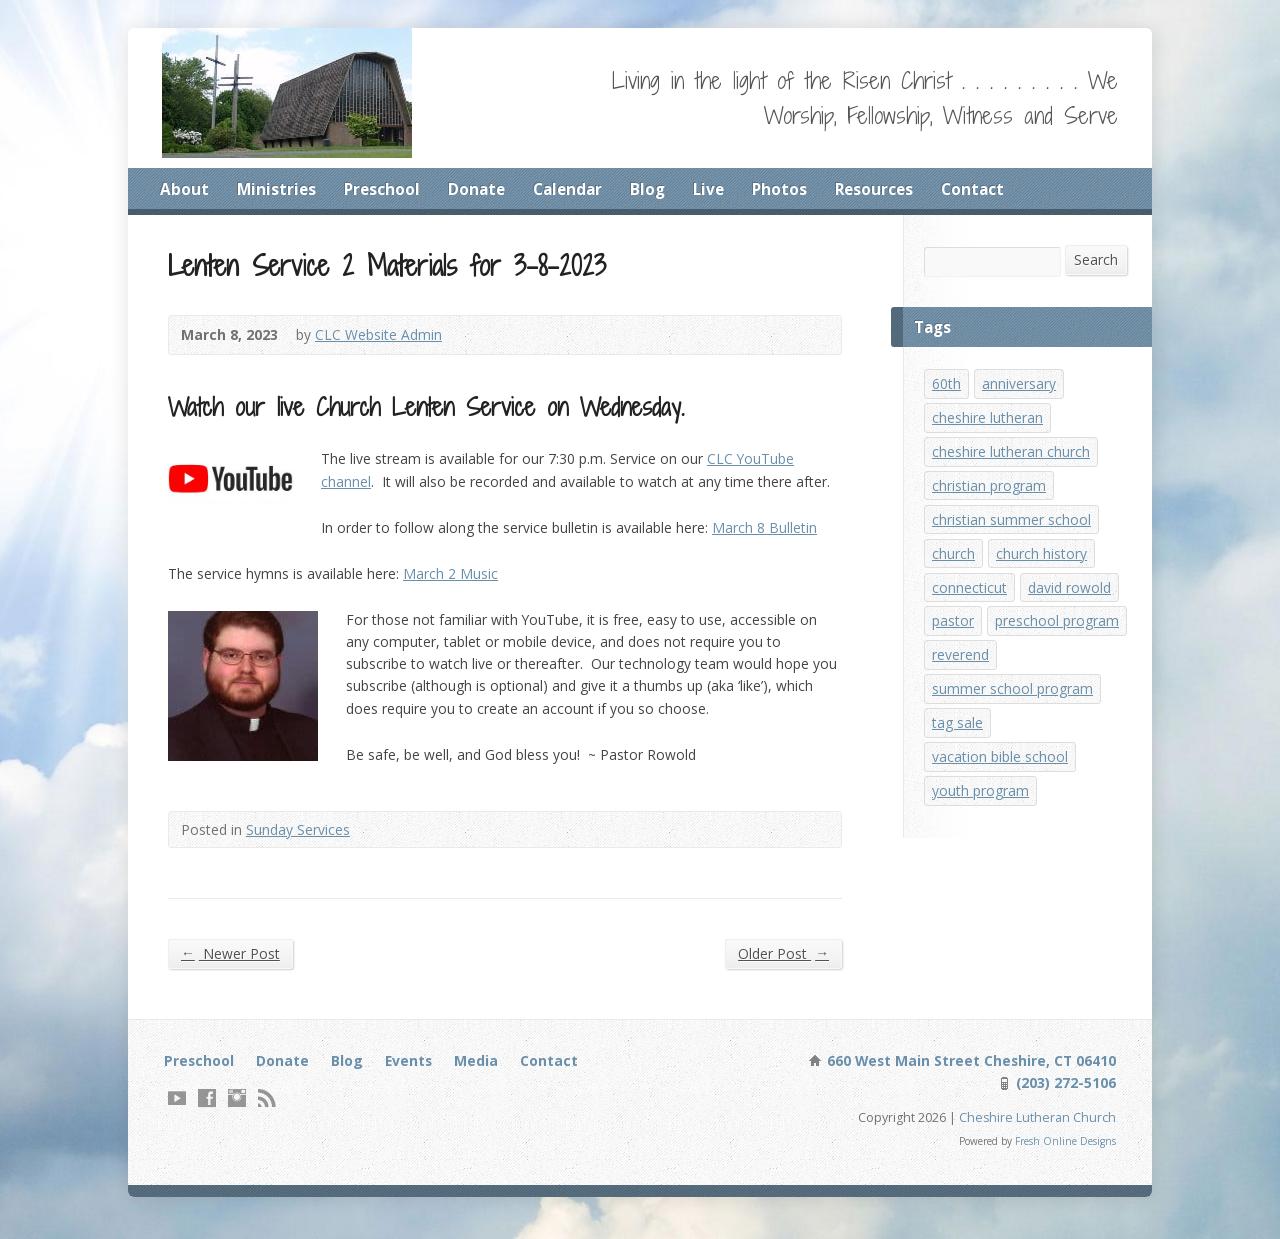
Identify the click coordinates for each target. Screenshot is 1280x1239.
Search (1096, 261)
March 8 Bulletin (772, 534)
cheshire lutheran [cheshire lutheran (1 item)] (988, 422)
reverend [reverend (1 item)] (961, 708)
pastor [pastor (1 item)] (954, 636)
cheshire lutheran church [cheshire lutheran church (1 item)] (1011, 457)
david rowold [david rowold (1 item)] (1073, 601)
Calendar (574, 189)
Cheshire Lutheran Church (1037, 1129)
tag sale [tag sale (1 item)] (958, 780)
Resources (887, 189)
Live (718, 189)
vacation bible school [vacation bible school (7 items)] (1001, 815)
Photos (791, 189)
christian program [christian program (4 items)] (990, 493)
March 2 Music (452, 581)
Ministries (277, 189)
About (184, 189)
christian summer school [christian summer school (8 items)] (1012, 529)
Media (483, 1070)
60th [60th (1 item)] (947, 386)
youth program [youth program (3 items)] (982, 851)
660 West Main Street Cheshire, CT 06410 (967, 1070)
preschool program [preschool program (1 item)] (995, 672)
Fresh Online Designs (1064, 1154)
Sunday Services (300, 837)
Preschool (384, 189)
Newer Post (231, 963)
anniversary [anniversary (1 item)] (1020, 386)
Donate (480, 189)
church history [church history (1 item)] (1042, 565)
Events (414, 1070)
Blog (656, 189)
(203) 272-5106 (1063, 1093)
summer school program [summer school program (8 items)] (1013, 744)
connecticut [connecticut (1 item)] (970, 601)
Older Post (782, 963)
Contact (988, 189)
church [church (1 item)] (953, 565)
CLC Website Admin (381, 338)
